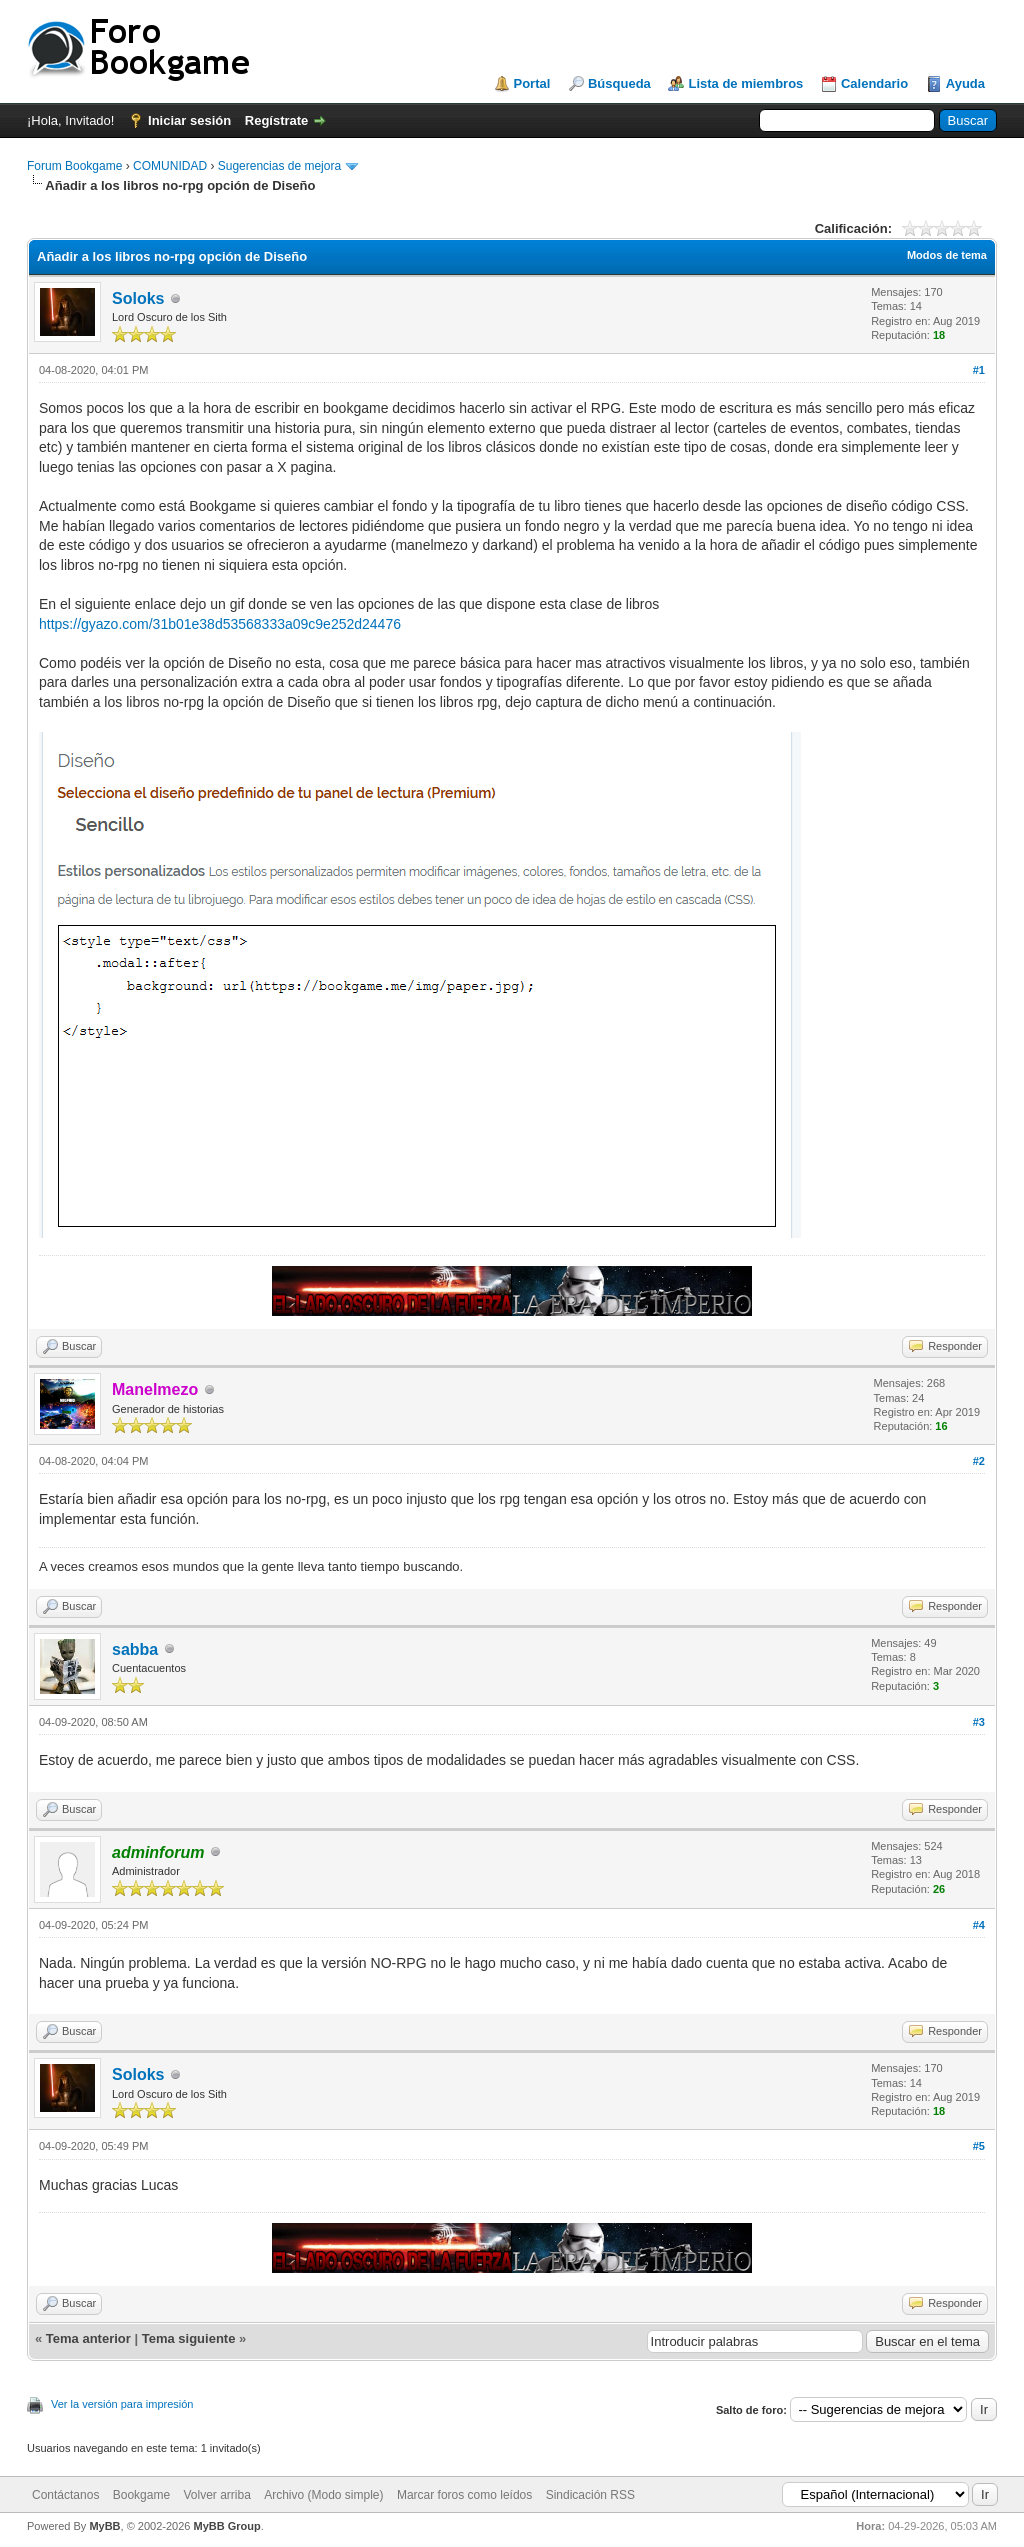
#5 (979, 2146)
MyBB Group (226, 2526)
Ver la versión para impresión (122, 2404)
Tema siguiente (189, 2338)
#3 (979, 1722)
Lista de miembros (745, 83)
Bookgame (141, 2495)
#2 (979, 1461)
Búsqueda (619, 83)
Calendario (874, 83)
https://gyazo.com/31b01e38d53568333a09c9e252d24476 (220, 624)
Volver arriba (216, 2495)
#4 (979, 1925)
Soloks (138, 298)
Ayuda (965, 83)
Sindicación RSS (590, 2495)
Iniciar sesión (189, 120)
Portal (532, 83)
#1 (979, 370)
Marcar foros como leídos (464, 2495)
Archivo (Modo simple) (323, 2495)
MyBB (104, 2526)
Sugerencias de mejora (279, 166)
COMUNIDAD (170, 166)
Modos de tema (947, 255)
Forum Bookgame (74, 166)
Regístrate (277, 120)
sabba (135, 1649)
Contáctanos (65, 2495)
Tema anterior (88, 2338)
